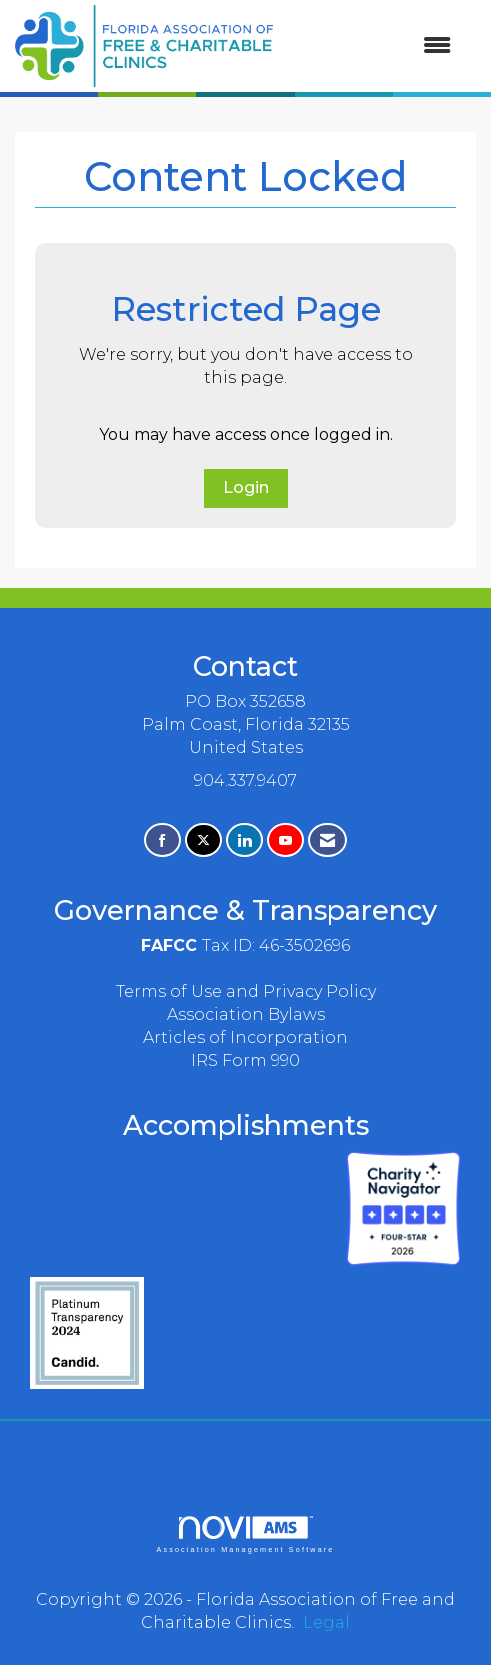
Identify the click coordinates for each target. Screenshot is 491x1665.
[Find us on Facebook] (162, 840)
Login (246, 487)
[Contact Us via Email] (327, 840)
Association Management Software (245, 1534)
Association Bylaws (246, 1014)
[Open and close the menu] (372, 46)
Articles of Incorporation (245, 1037)
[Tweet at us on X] (203, 840)
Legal (326, 1622)
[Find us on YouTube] (285, 840)
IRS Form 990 (245, 1060)
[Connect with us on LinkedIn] (244, 840)
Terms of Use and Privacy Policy (246, 991)
